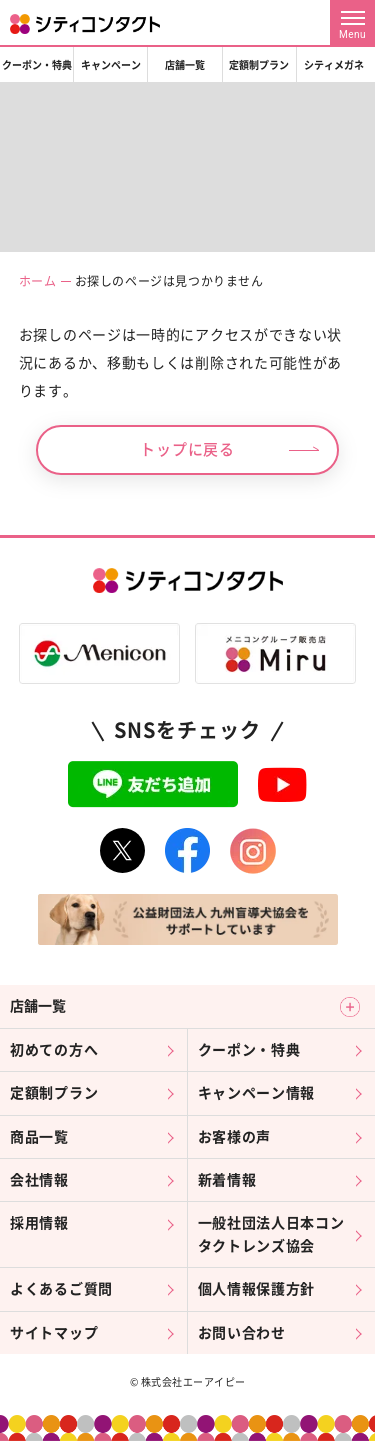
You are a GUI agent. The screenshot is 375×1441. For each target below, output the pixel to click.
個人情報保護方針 (257, 1289)
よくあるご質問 (61, 1289)
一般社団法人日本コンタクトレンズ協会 (271, 1234)
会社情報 (39, 1180)
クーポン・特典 (37, 65)
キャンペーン (111, 65)
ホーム (38, 281)
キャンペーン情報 (257, 1093)
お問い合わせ (242, 1333)
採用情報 (39, 1223)
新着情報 (227, 1180)
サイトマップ (54, 1333)
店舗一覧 (185, 65)
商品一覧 (39, 1137)
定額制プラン (259, 65)
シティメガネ (334, 65)
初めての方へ (54, 1050)
